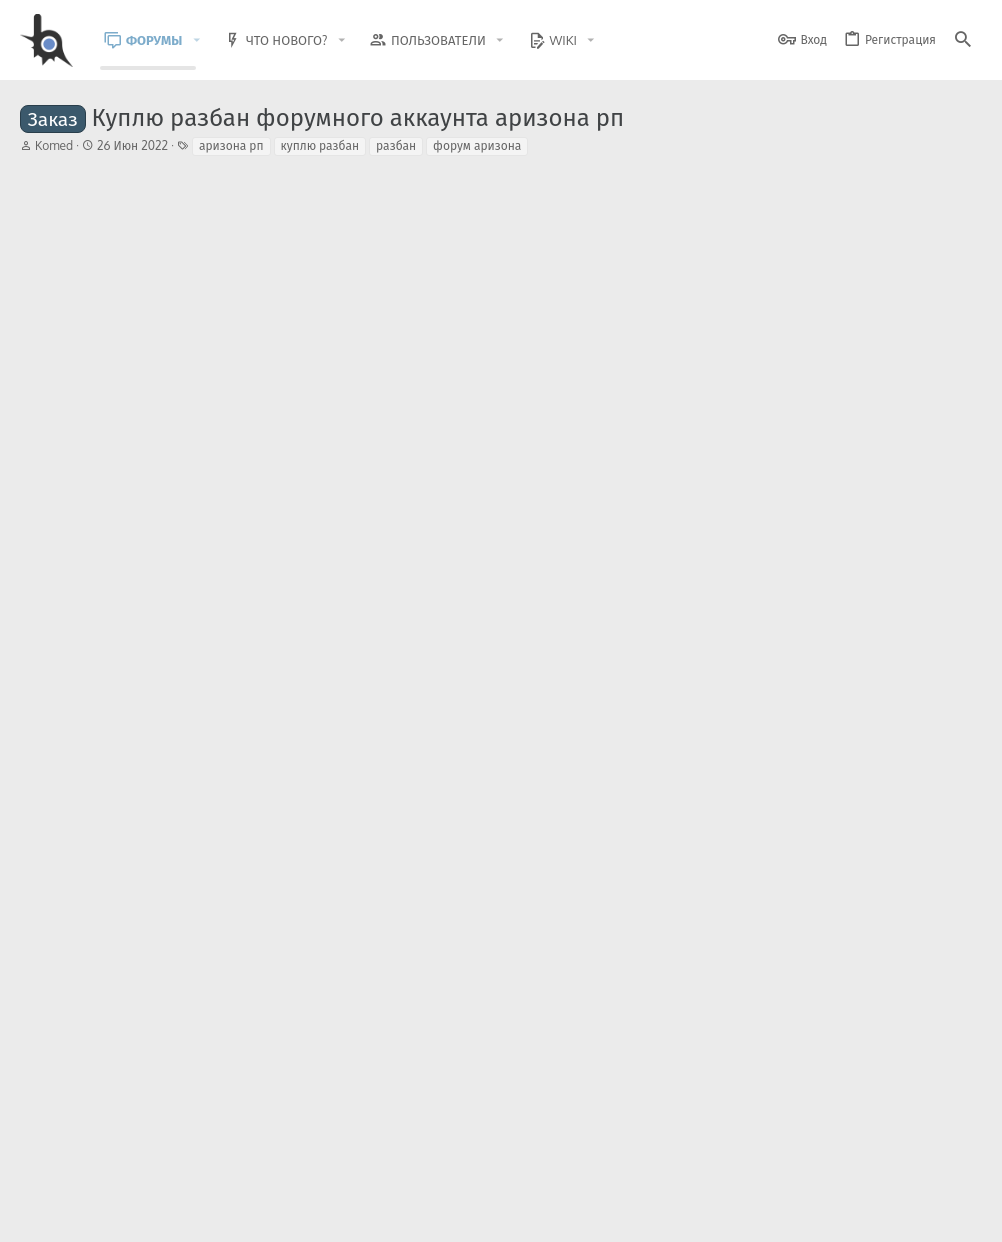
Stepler (194, 638)
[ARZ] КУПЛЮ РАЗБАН (201, 840)
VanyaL (114, 856)
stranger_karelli (214, 953)
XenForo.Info (147, 1174)
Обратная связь (511, 1214)
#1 (962, 238)
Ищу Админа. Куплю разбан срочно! (204, 682)
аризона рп (231, 145)
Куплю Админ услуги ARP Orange (194, 919)
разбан (396, 145)
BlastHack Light (70, 1214)
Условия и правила (621, 1214)
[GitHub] (959, 1166)
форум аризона (477, 145)
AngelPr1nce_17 (135, 698)
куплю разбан (320, 145)
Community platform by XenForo (183, 1157)
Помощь (283, 698)
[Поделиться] (937, 239)
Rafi (105, 935)
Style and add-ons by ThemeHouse (451, 1157)
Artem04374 (128, 620)
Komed (54, 145)
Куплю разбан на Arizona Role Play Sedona (265, 761)
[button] (211, 40)
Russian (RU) (181, 1214)
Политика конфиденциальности (777, 1214)
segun (111, 777)
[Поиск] (963, 40)
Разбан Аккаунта (145, 603)
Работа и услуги (285, 620)
